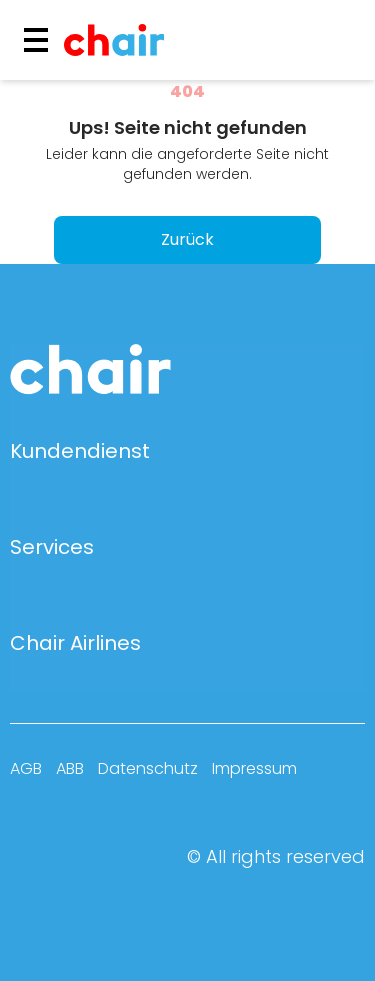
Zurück (187, 239)
